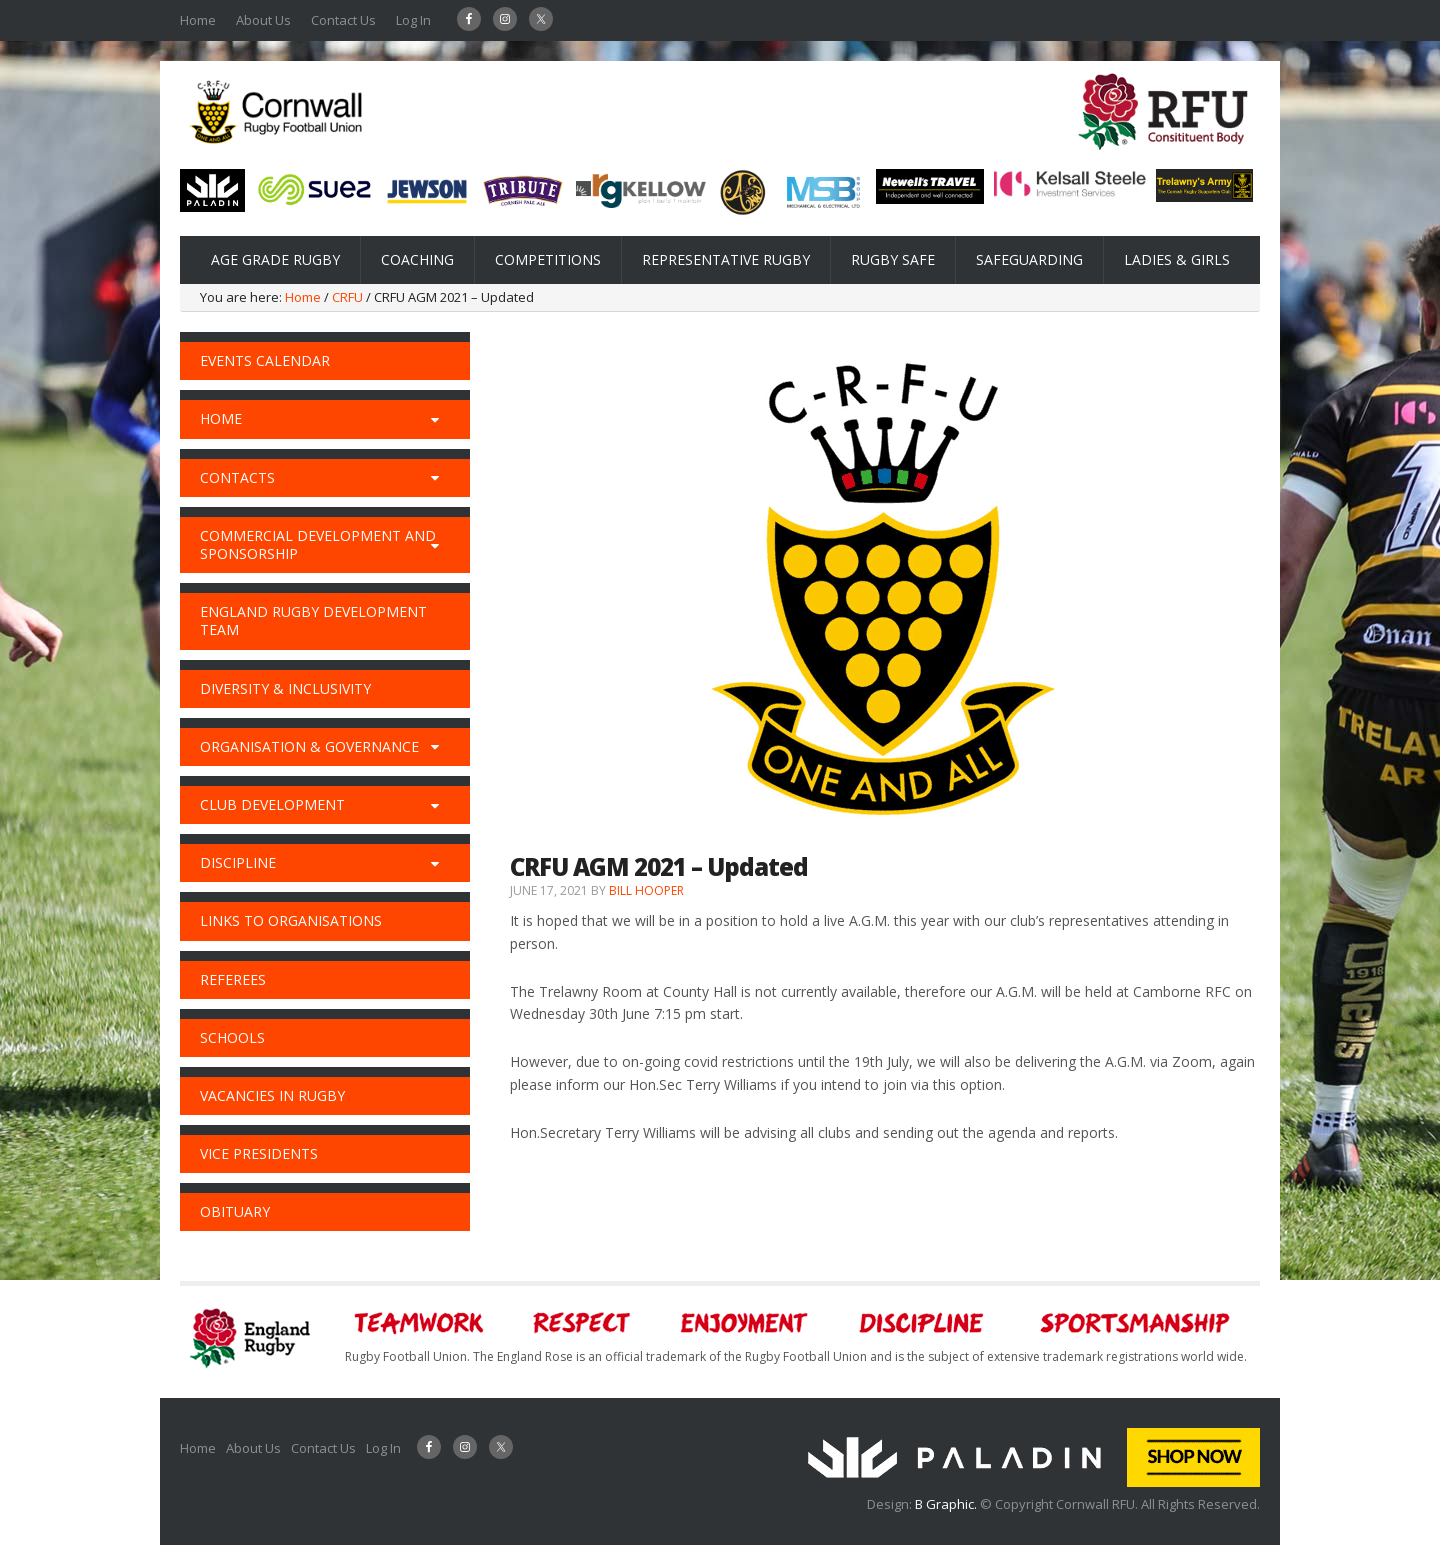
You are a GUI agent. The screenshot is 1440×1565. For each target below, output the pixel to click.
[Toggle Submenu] (435, 419)
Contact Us (343, 20)
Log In (413, 20)
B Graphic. (947, 1504)
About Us (263, 20)
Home (198, 20)
